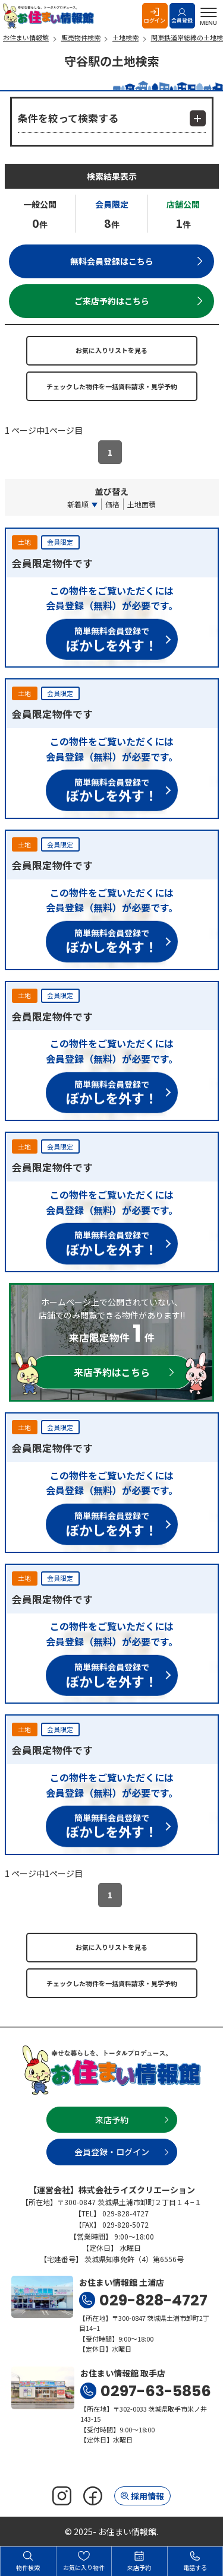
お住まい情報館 (50, 16)
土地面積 (141, 504)
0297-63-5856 (155, 2391)
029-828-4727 (153, 2300)
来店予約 (111, 2120)
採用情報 (147, 2496)
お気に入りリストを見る (111, 350)
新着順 (78, 504)
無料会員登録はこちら (111, 261)
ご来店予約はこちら (111, 301)
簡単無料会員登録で (112, 638)
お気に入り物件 (84, 2561)
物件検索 (28, 2561)
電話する (195, 2561)
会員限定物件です (52, 563)
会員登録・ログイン (111, 2152)
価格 (112, 504)
